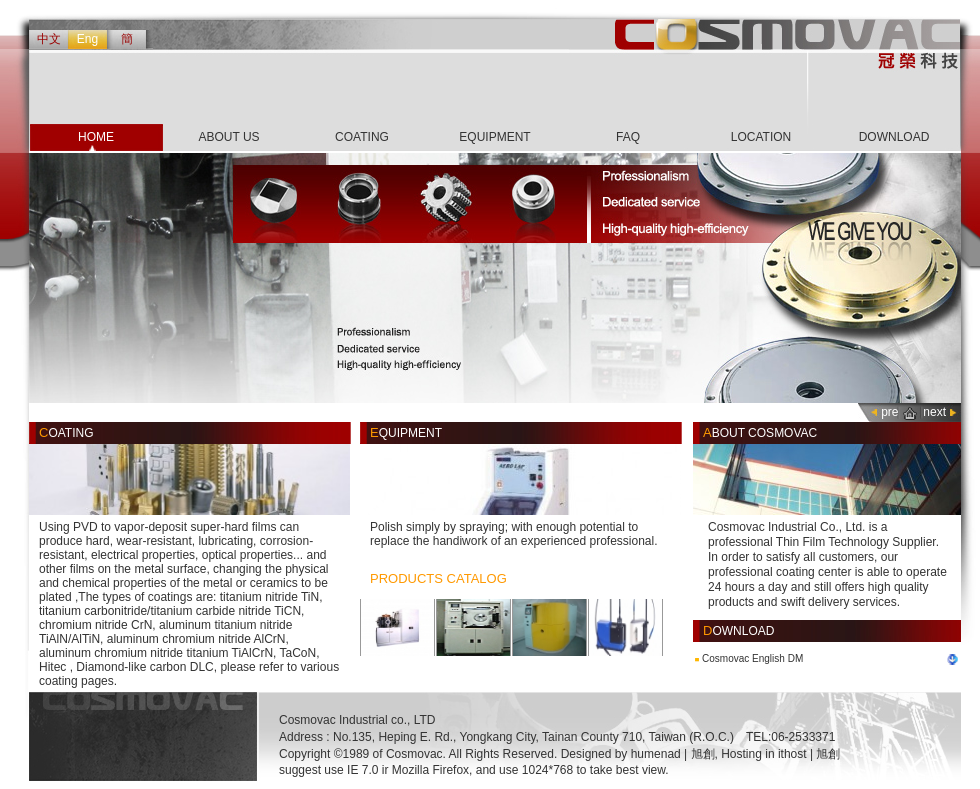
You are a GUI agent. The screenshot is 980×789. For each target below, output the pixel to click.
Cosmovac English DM (752, 658)
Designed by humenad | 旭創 (638, 754)
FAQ (628, 137)
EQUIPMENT (494, 137)
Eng (87, 39)
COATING (362, 137)
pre (889, 412)
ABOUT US (228, 137)
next (934, 412)
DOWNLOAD (894, 137)
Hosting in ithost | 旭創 (780, 754)
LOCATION (761, 137)
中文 (49, 39)
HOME (96, 137)
